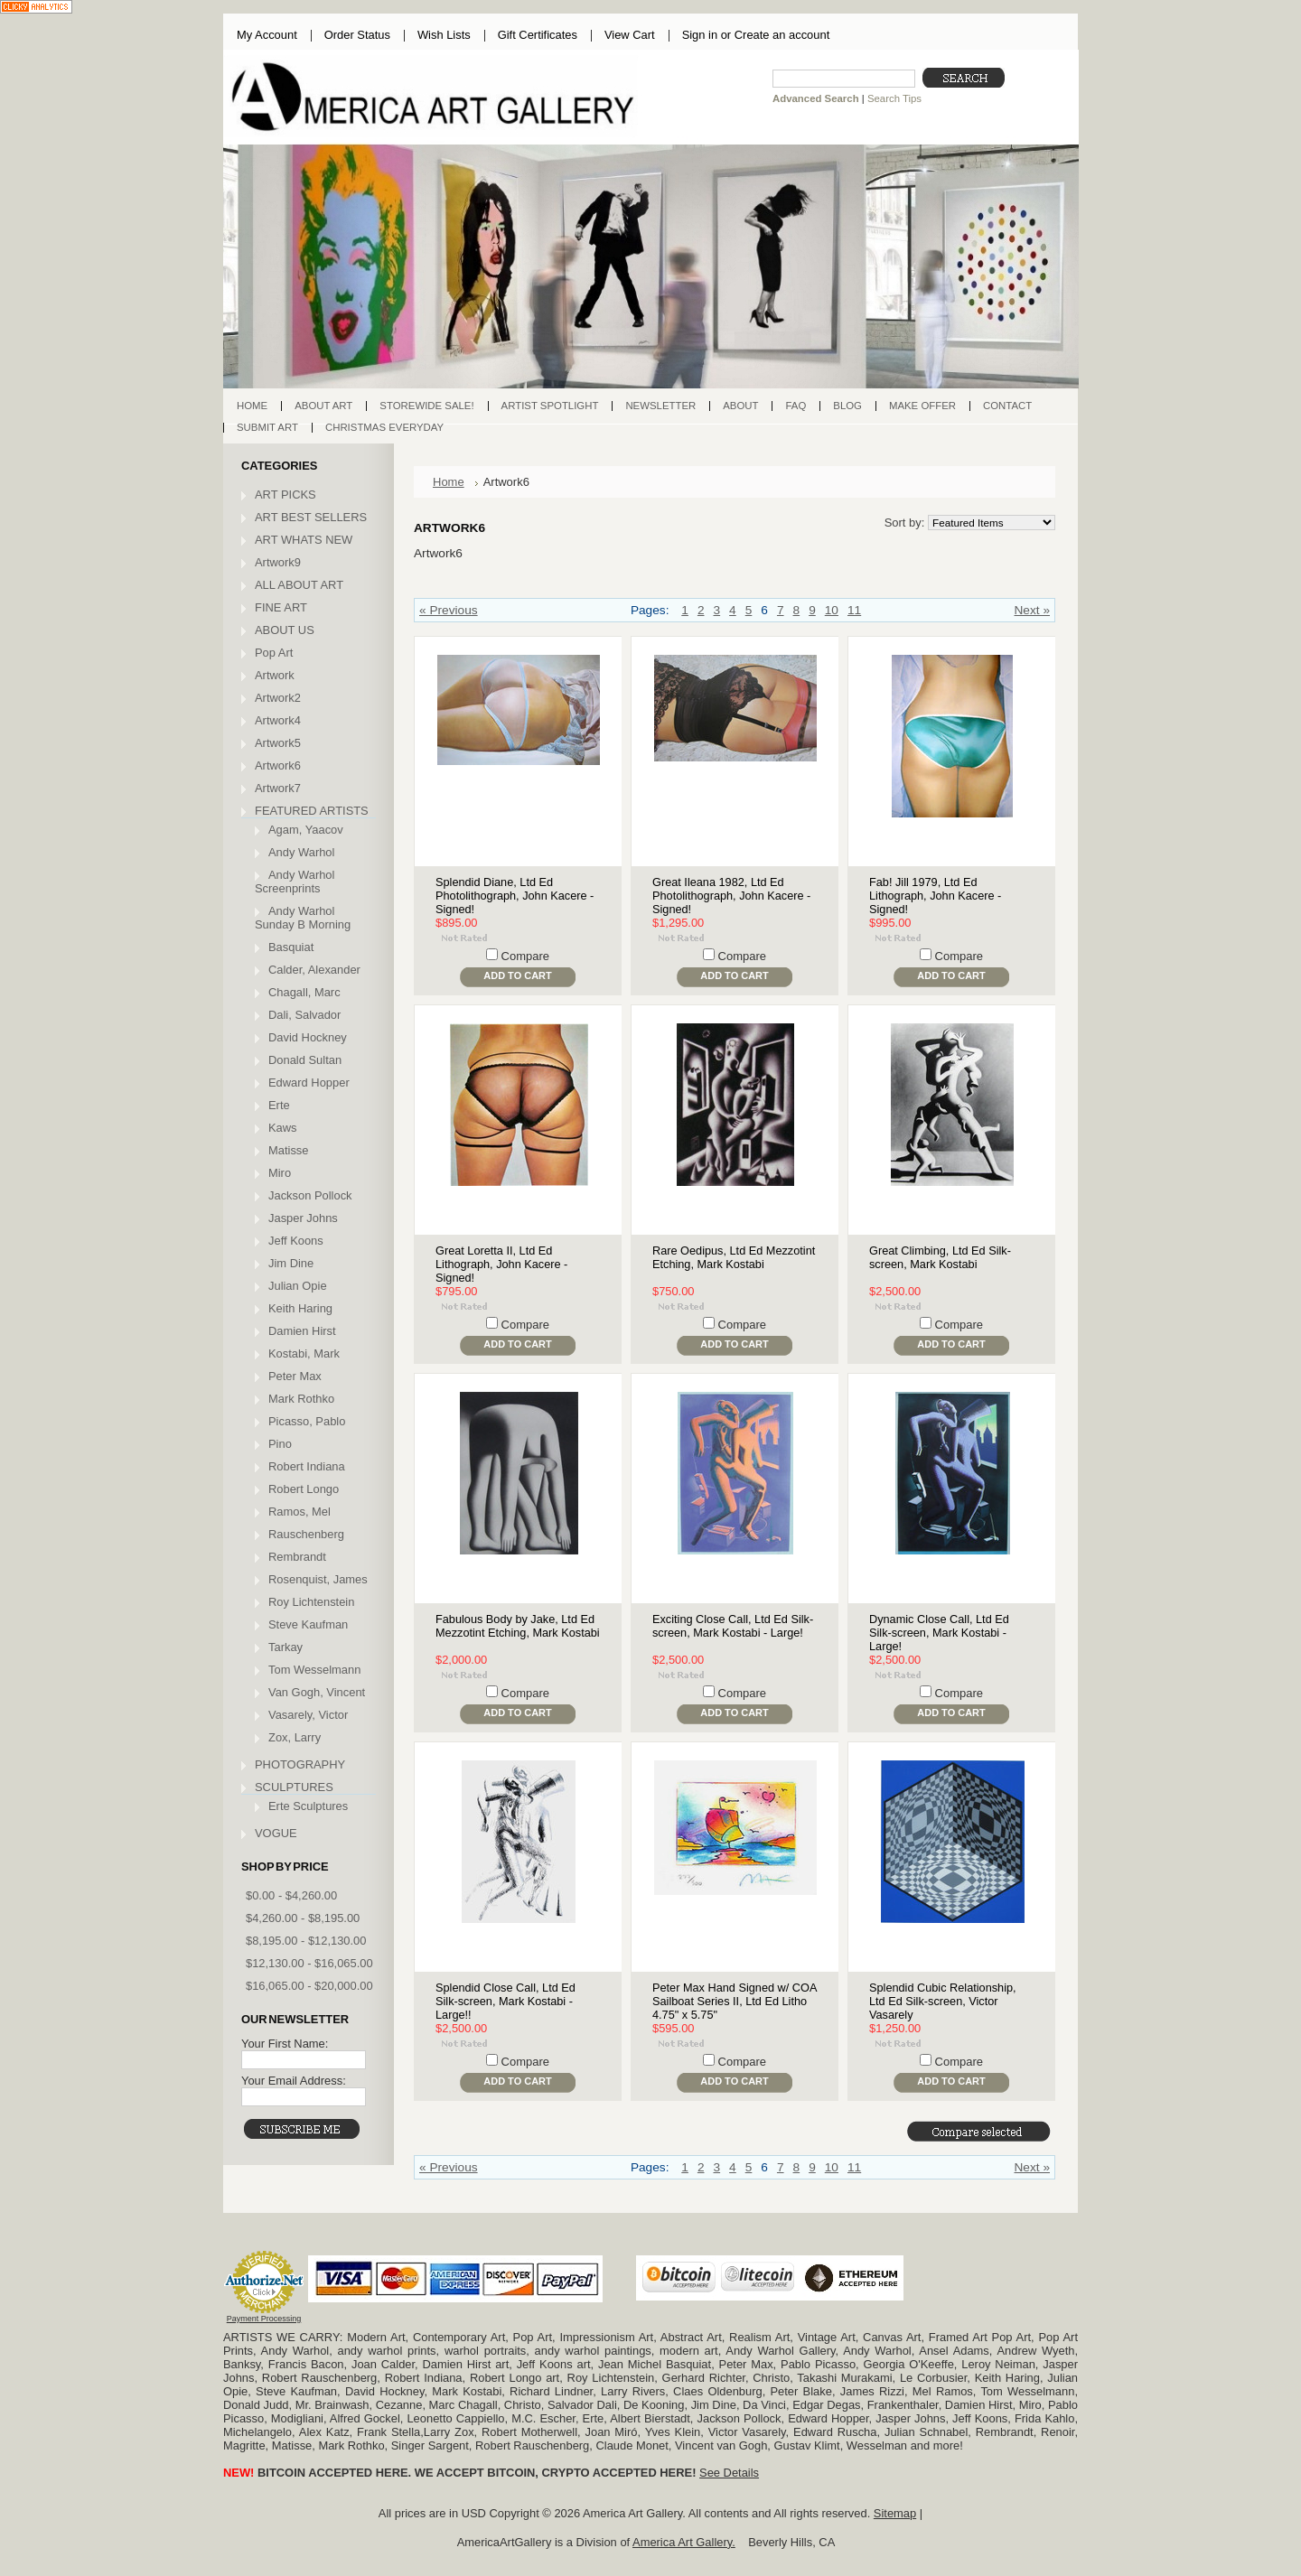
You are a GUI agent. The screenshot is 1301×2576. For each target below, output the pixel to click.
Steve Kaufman (308, 1624)
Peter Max (295, 1376)
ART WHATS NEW (303, 539)
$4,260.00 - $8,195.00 (303, 1918)
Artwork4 (278, 720)
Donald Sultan (305, 1060)
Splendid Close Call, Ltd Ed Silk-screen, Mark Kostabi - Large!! (505, 2001)
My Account (267, 35)
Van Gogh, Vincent (316, 1692)
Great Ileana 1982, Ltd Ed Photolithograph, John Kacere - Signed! (731, 895)
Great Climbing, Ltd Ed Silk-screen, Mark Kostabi (940, 1257)
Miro (279, 1173)
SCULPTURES (294, 1787)
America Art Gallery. (683, 2542)
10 (831, 610)
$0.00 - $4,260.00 (291, 1895)
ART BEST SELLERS (311, 517)
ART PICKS (285, 494)
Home (448, 482)
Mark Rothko (301, 1398)
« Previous (448, 610)
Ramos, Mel (299, 1511)
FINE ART (281, 607)
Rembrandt (297, 1556)
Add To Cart (517, 975)
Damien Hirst (302, 1331)
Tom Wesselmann (314, 1669)
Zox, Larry (294, 1737)
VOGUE (276, 1833)
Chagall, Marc (304, 992)
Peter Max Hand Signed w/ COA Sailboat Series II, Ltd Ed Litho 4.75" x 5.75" (734, 2001)
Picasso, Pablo (306, 1421)
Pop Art (274, 652)
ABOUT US (284, 630)
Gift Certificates (537, 35)
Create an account (782, 35)
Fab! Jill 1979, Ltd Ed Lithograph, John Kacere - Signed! (935, 895)
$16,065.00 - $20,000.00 (309, 1986)
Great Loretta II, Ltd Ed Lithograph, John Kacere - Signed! (501, 1264)
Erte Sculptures (308, 1806)
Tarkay (285, 1647)
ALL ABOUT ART (299, 585)
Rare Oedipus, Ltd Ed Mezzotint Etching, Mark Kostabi (733, 1257)
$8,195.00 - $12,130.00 (306, 1940)
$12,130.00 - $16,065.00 (309, 1963)
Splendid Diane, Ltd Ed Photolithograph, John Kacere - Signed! (514, 895)
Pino (280, 1444)
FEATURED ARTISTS (312, 810)
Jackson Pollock (310, 1195)
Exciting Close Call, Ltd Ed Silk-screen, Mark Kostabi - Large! (732, 1625)
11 (854, 610)
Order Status (357, 35)
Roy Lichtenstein (311, 1602)
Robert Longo (303, 1489)
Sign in (699, 35)
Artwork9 (278, 562)
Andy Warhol (301, 852)
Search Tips (894, 98)
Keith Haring (300, 1308)
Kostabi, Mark (304, 1353)
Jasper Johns (303, 1218)
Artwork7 (278, 788)
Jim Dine (291, 1263)
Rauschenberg (306, 1534)
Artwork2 (278, 698)
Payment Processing (264, 2318)
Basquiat (291, 947)
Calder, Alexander (314, 969)
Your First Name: (284, 2043)
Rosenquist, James (318, 1579)
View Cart (629, 35)
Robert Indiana (306, 1466)
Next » (1032, 610)
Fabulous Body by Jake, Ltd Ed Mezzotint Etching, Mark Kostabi (517, 1625)
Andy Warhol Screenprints (294, 881)
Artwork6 (278, 765)
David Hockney (307, 1037)
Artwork (275, 675)
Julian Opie (297, 1286)
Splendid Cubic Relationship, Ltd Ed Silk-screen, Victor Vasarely (942, 2001)
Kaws (282, 1127)
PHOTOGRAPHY (300, 1764)
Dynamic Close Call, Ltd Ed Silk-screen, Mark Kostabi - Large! (939, 1632)
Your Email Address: (293, 2080)
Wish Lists (444, 35)
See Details (729, 2472)
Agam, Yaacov (305, 829)
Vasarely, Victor (308, 1715)
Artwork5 (278, 743)
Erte (279, 1105)
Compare (525, 956)
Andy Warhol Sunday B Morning (303, 917)
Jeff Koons (295, 1240)
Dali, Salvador (304, 1015)
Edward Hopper (309, 1082)
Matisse (288, 1150)
